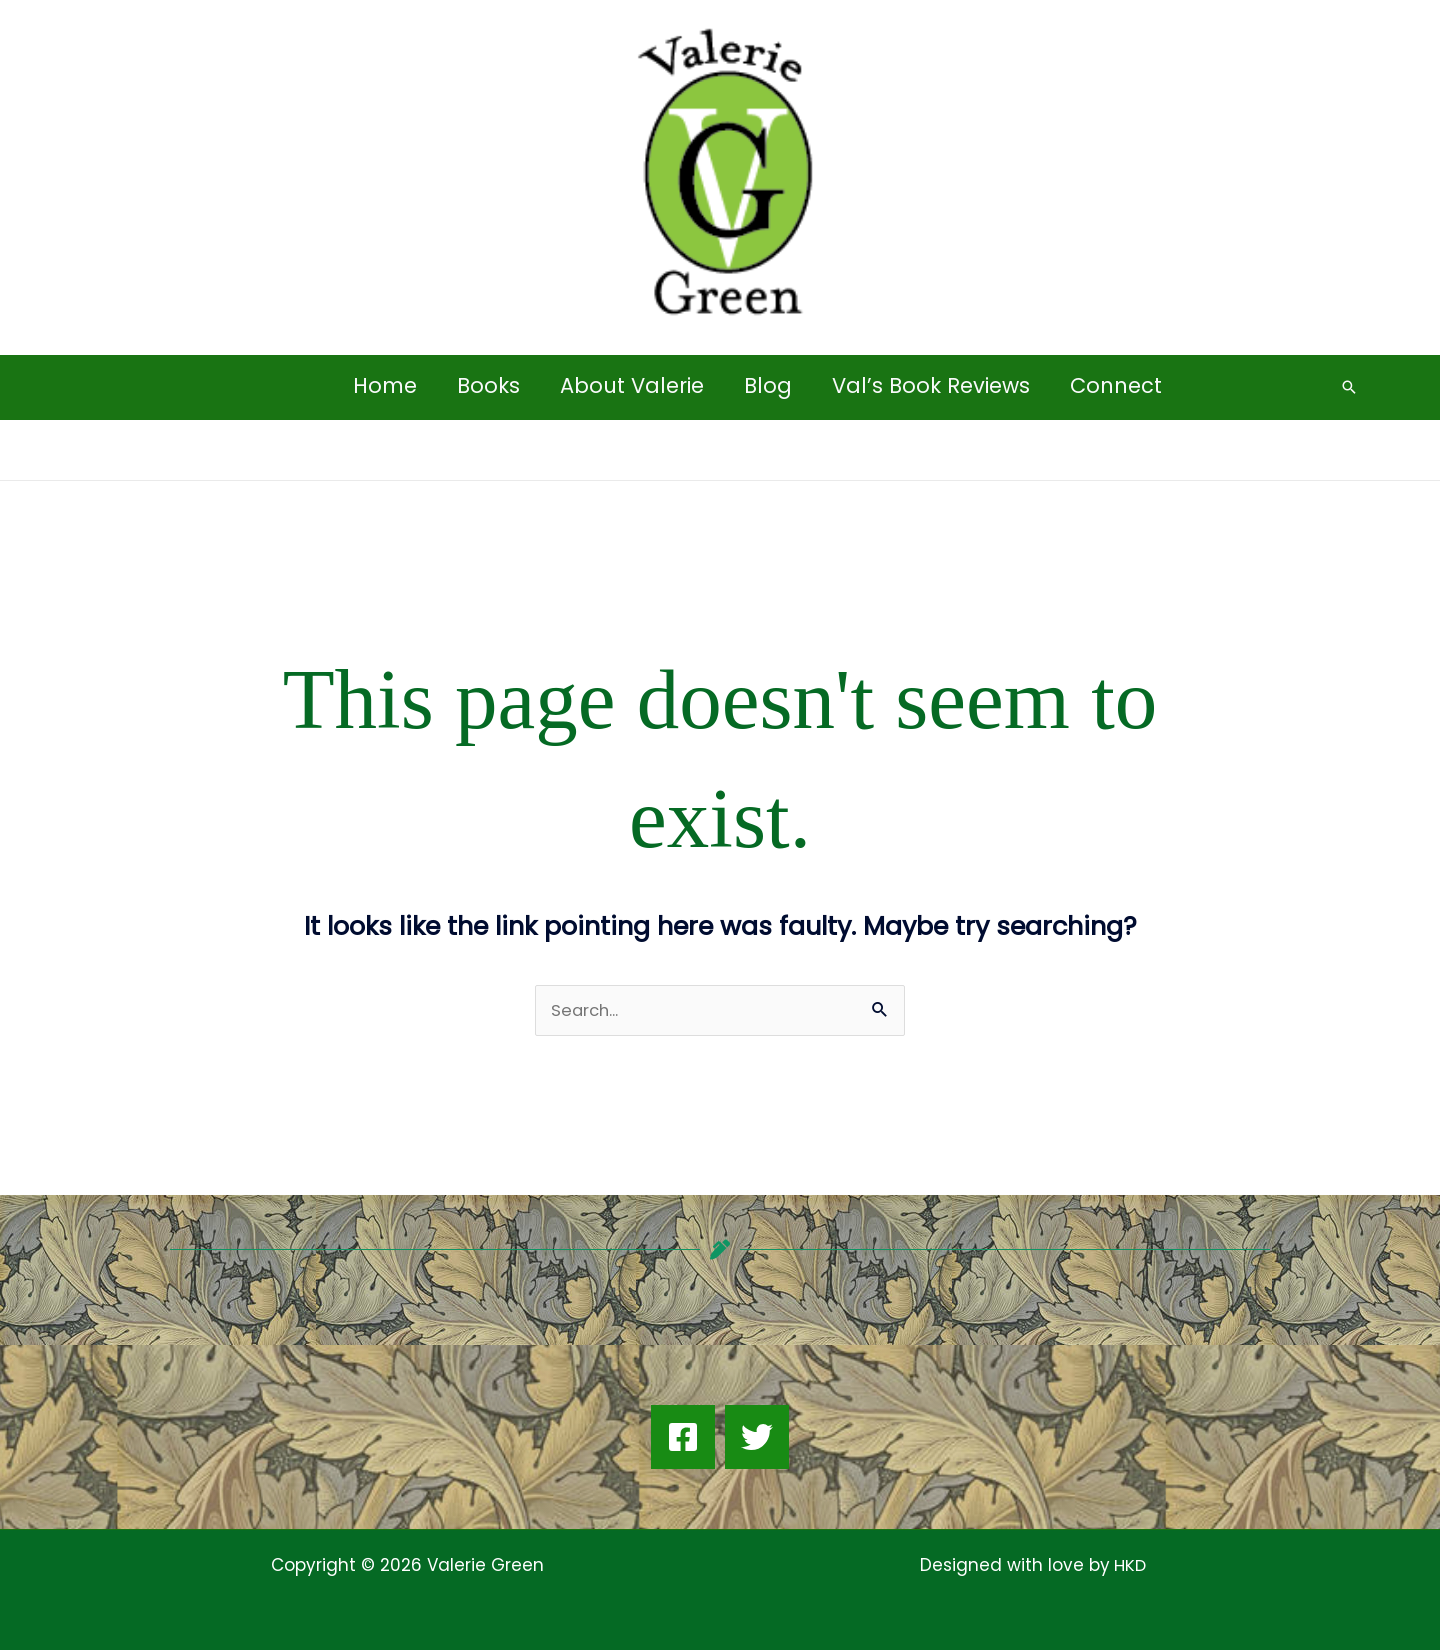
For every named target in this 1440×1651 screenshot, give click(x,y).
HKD (1128, 1566)
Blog (769, 385)
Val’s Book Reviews (934, 385)
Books (485, 385)
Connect (1121, 385)
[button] (1349, 387)
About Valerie (631, 385)
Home (380, 385)
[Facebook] (683, 1438)
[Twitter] (757, 1438)
